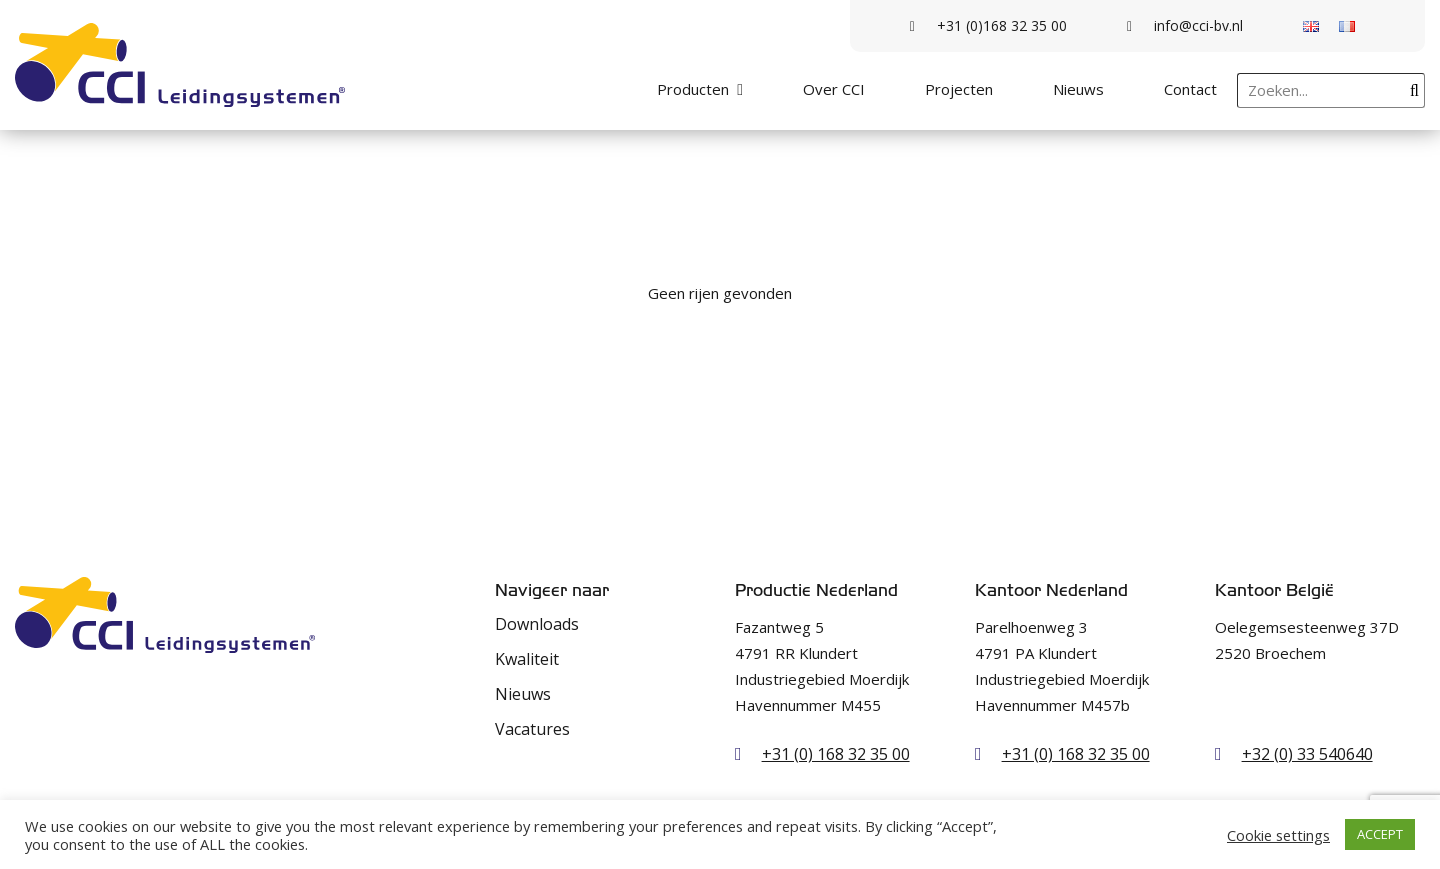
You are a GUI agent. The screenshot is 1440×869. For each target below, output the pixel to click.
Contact (1190, 89)
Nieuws (1078, 89)
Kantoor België (1274, 590)
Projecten (959, 89)
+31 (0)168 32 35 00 (988, 25)
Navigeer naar (552, 590)
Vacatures (532, 729)
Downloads (537, 624)
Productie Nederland (816, 590)
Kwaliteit (527, 659)
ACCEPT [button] (1380, 834)
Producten (693, 89)
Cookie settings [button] (1278, 835)
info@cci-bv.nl (1185, 25)
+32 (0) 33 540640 (1307, 754)
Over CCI (834, 89)
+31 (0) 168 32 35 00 (836, 754)
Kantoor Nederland (1051, 590)
